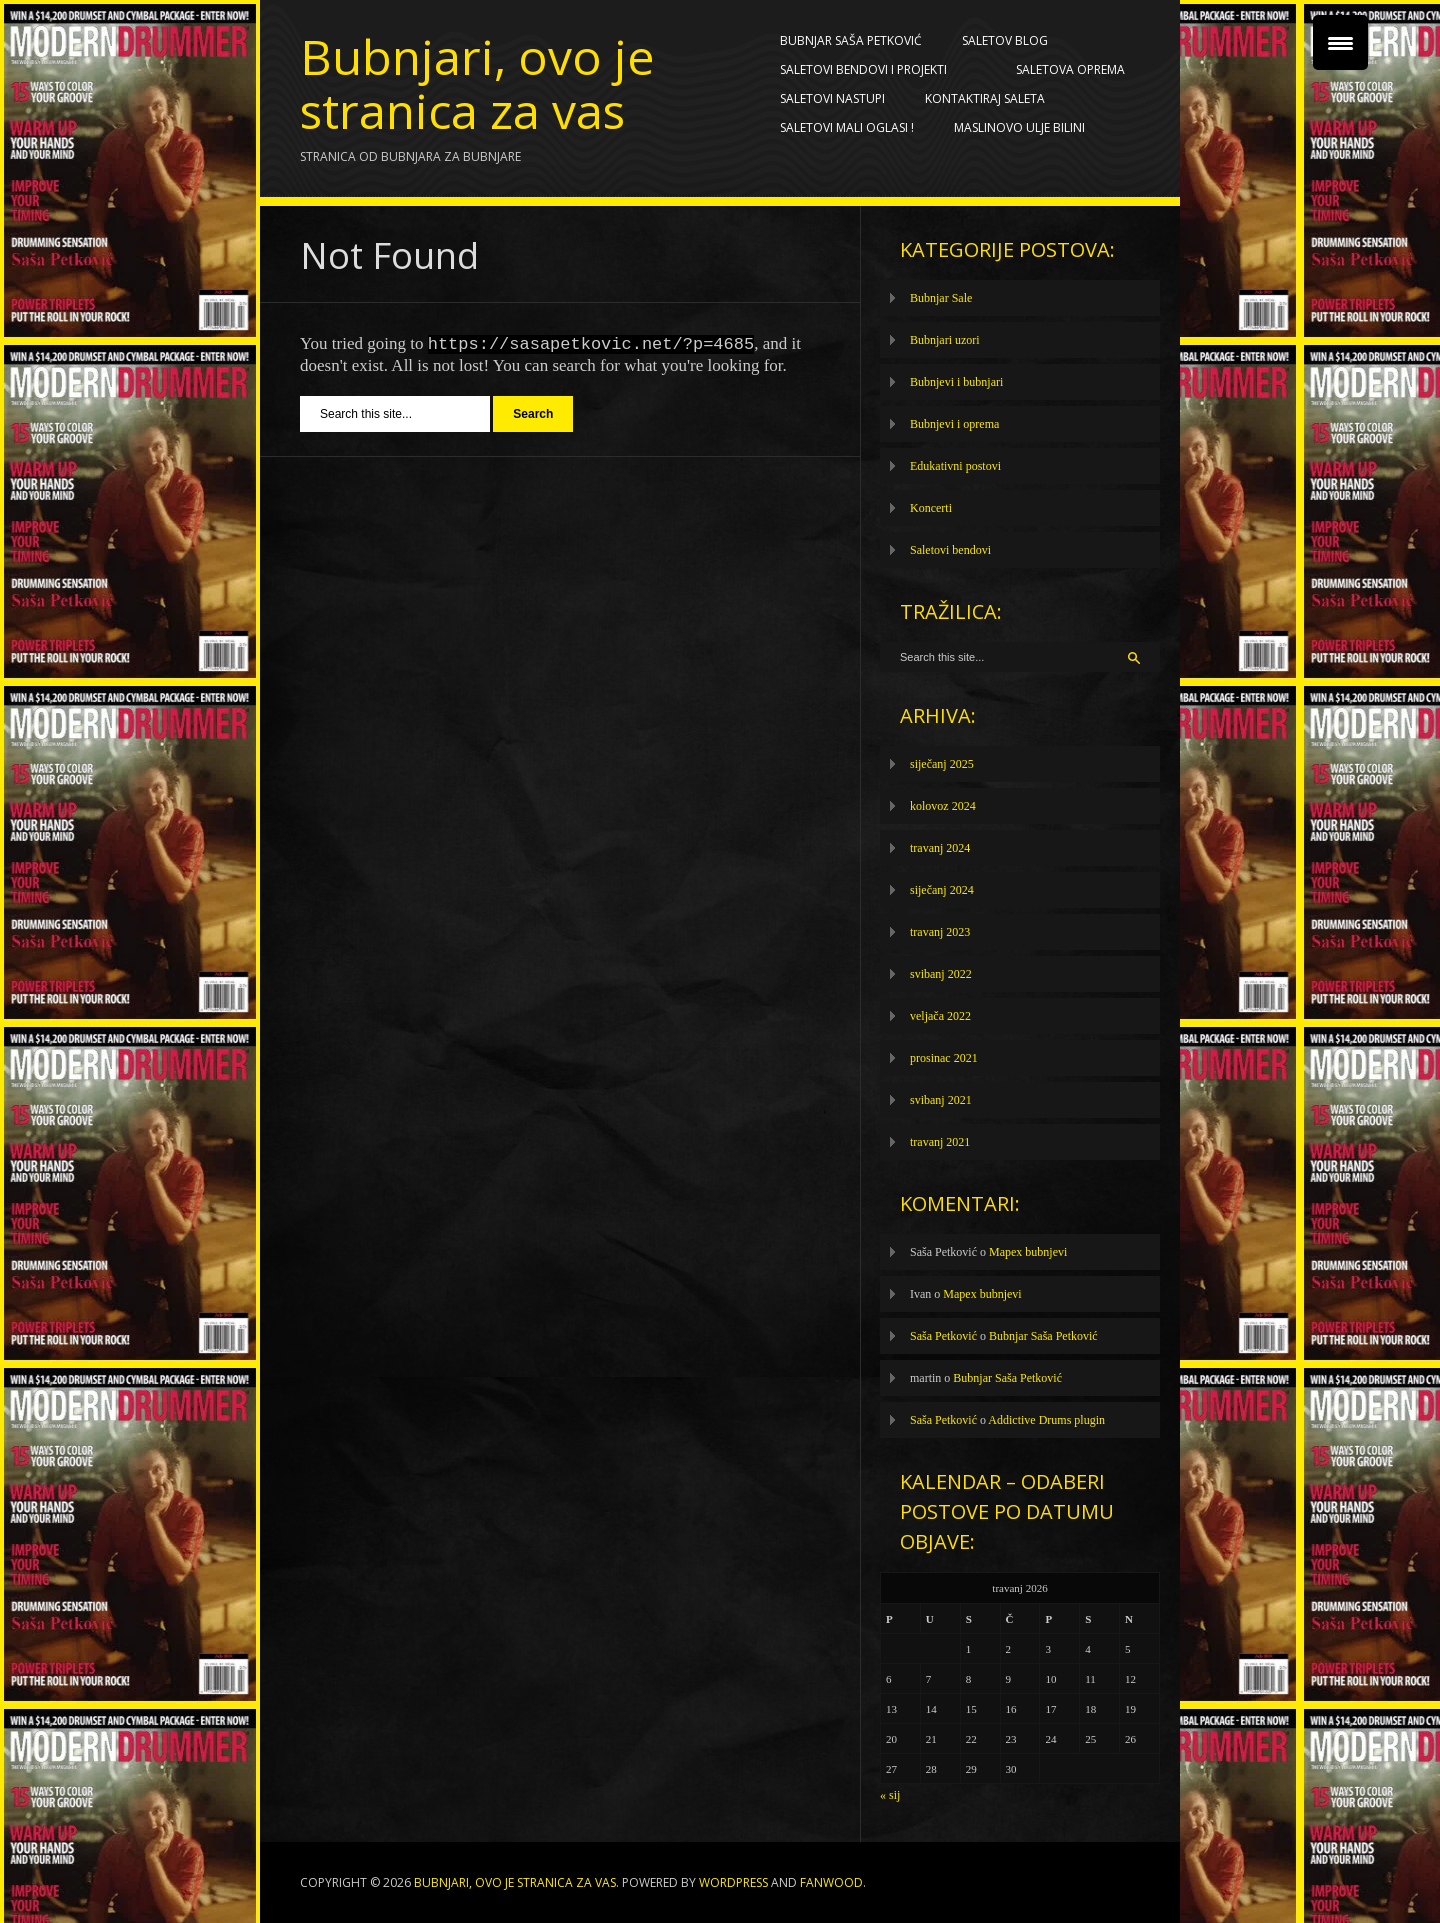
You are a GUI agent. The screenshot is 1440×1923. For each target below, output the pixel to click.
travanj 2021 (940, 1142)
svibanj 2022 (941, 974)
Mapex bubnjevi (1028, 1252)
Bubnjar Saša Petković (851, 40)
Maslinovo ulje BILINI (1019, 127)
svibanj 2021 (941, 1100)
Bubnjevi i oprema (954, 424)
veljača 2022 (940, 1016)
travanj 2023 (940, 932)
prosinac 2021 (944, 1058)
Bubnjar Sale (941, 298)
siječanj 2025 (942, 764)
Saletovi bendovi (950, 550)
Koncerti (931, 508)
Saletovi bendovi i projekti (868, 70)
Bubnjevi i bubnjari (956, 382)
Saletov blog (1009, 41)
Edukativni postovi (955, 466)
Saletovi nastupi (832, 98)
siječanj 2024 (942, 890)
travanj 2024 (940, 848)
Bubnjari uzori (945, 340)
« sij (890, 1795)
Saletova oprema (1075, 70)
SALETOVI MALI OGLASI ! (847, 127)
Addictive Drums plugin (1046, 1420)
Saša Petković (943, 1336)
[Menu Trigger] (1340, 42)
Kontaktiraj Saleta (985, 98)
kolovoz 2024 (943, 806)
